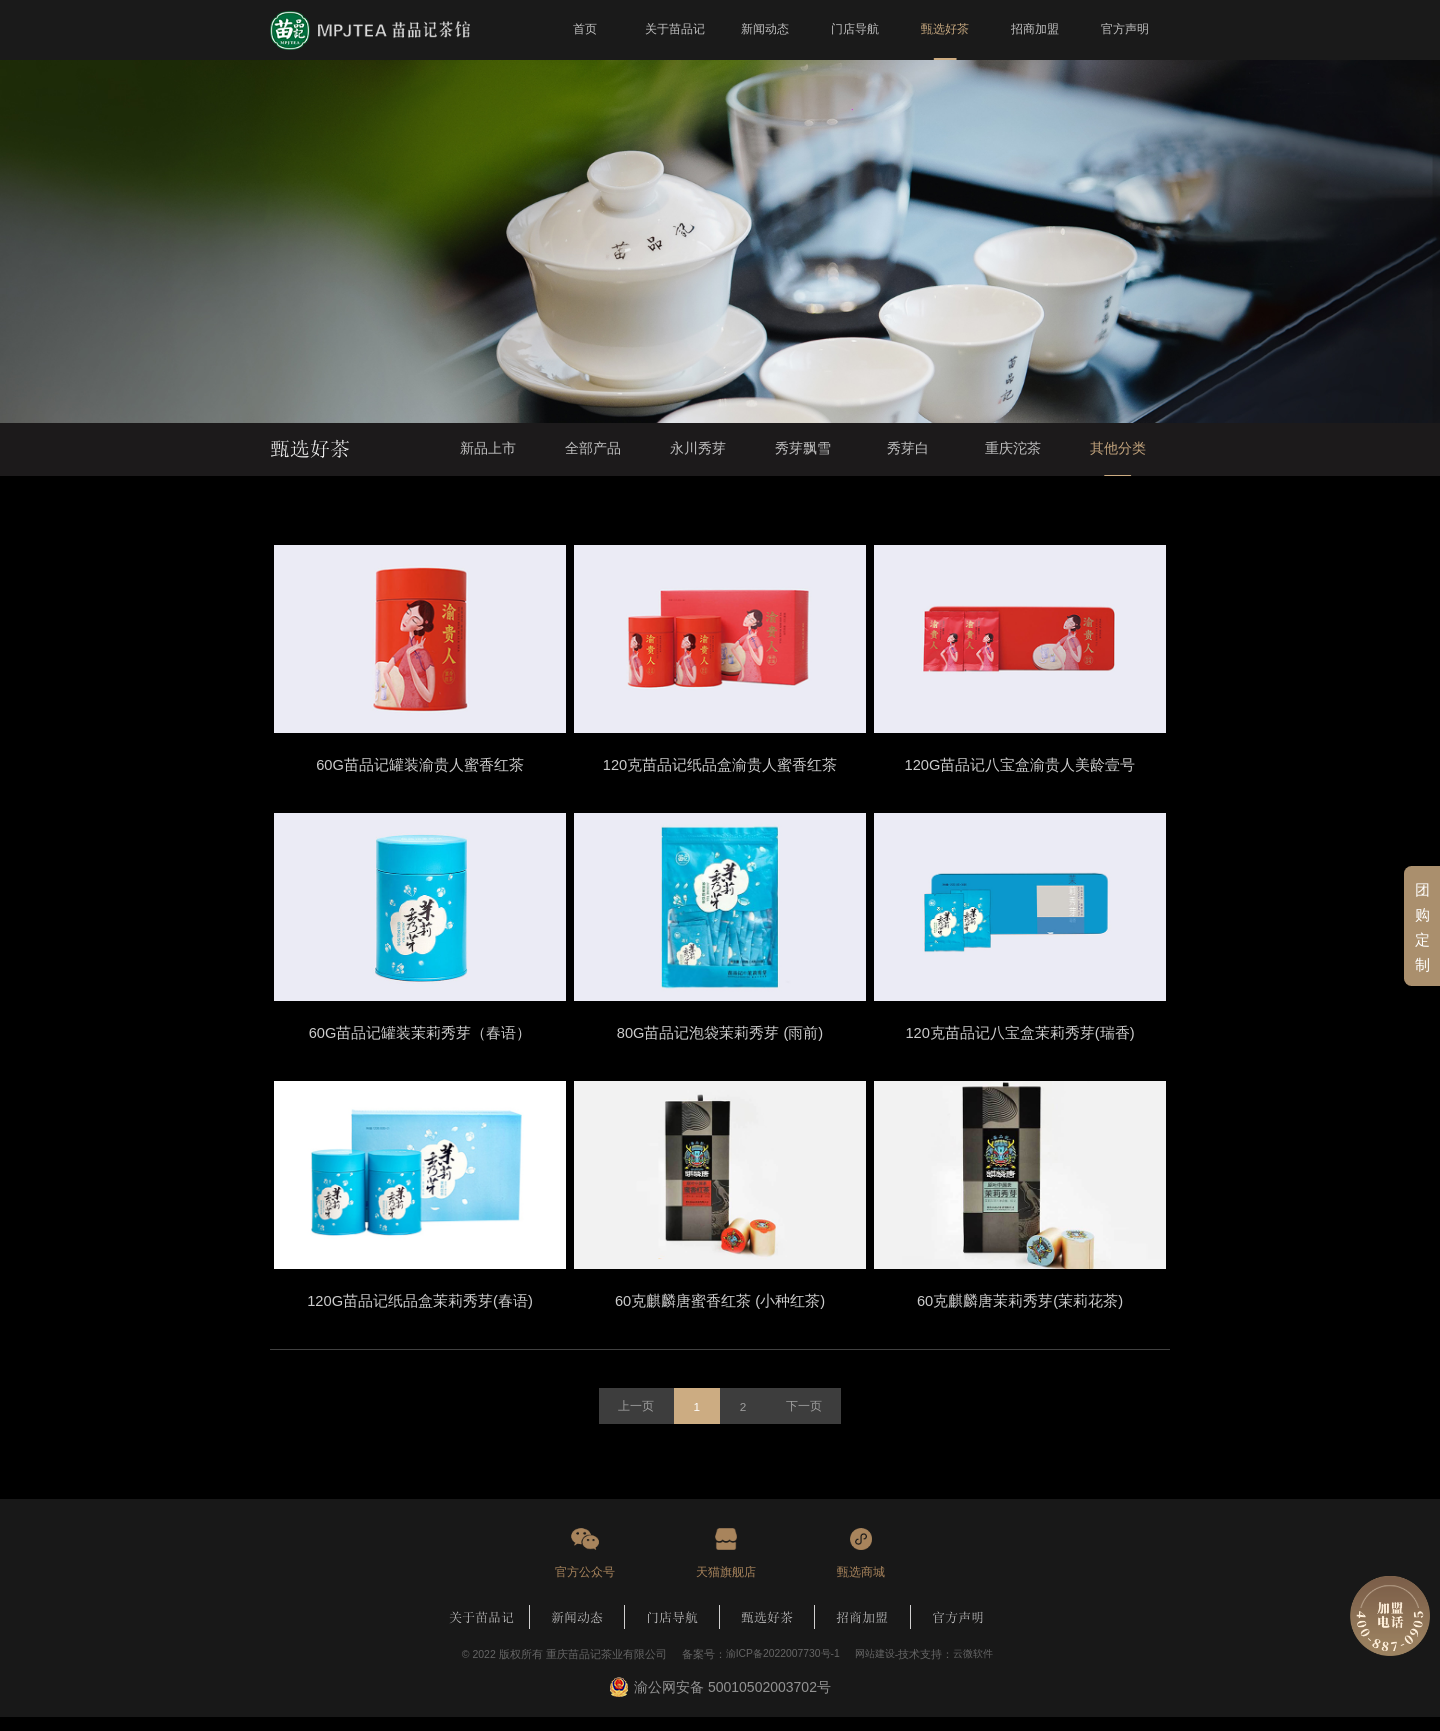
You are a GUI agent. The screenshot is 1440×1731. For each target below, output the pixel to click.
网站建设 (875, 1668)
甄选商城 (861, 1585)
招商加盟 (862, 1631)
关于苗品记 (481, 1631)
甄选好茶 (767, 1631)
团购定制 (1422, 926)
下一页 (806, 1420)
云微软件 (977, 1668)
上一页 (634, 1420)
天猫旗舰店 (726, 1585)
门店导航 (672, 1631)
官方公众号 (585, 1585)
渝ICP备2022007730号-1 (779, 1668)
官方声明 (958, 1631)
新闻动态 (577, 1631)
